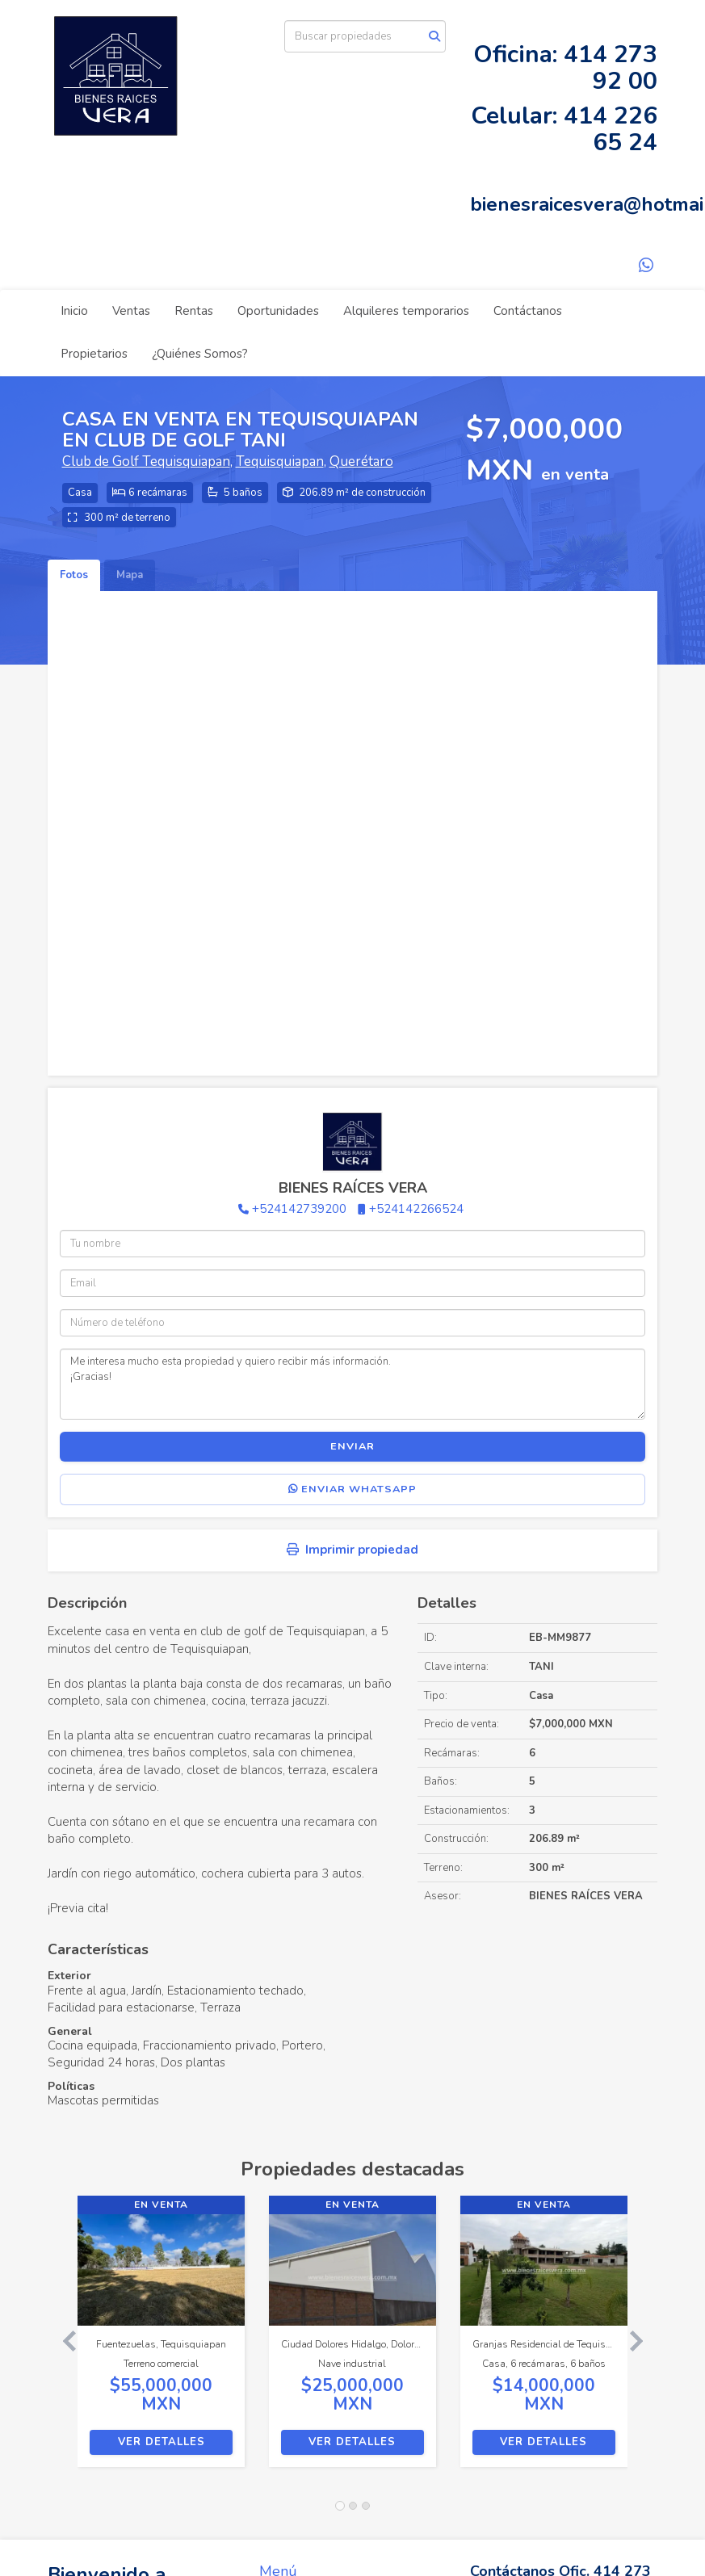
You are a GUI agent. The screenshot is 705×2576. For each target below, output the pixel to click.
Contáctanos (527, 311)
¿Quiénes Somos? (200, 354)
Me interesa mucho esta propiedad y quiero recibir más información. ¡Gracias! (353, 1384)
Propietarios (94, 354)
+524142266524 (416, 1209)
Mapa (129, 575)
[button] (63, 2339)
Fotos (74, 575)
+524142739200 (299, 1209)
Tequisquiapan (280, 461)
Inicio (74, 311)
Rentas (193, 311)
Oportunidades (278, 311)
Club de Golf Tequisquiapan (146, 461)
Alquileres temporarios (406, 311)
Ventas (131, 311)
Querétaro (361, 461)
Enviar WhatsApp (352, 1489)
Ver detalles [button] (161, 2442)
